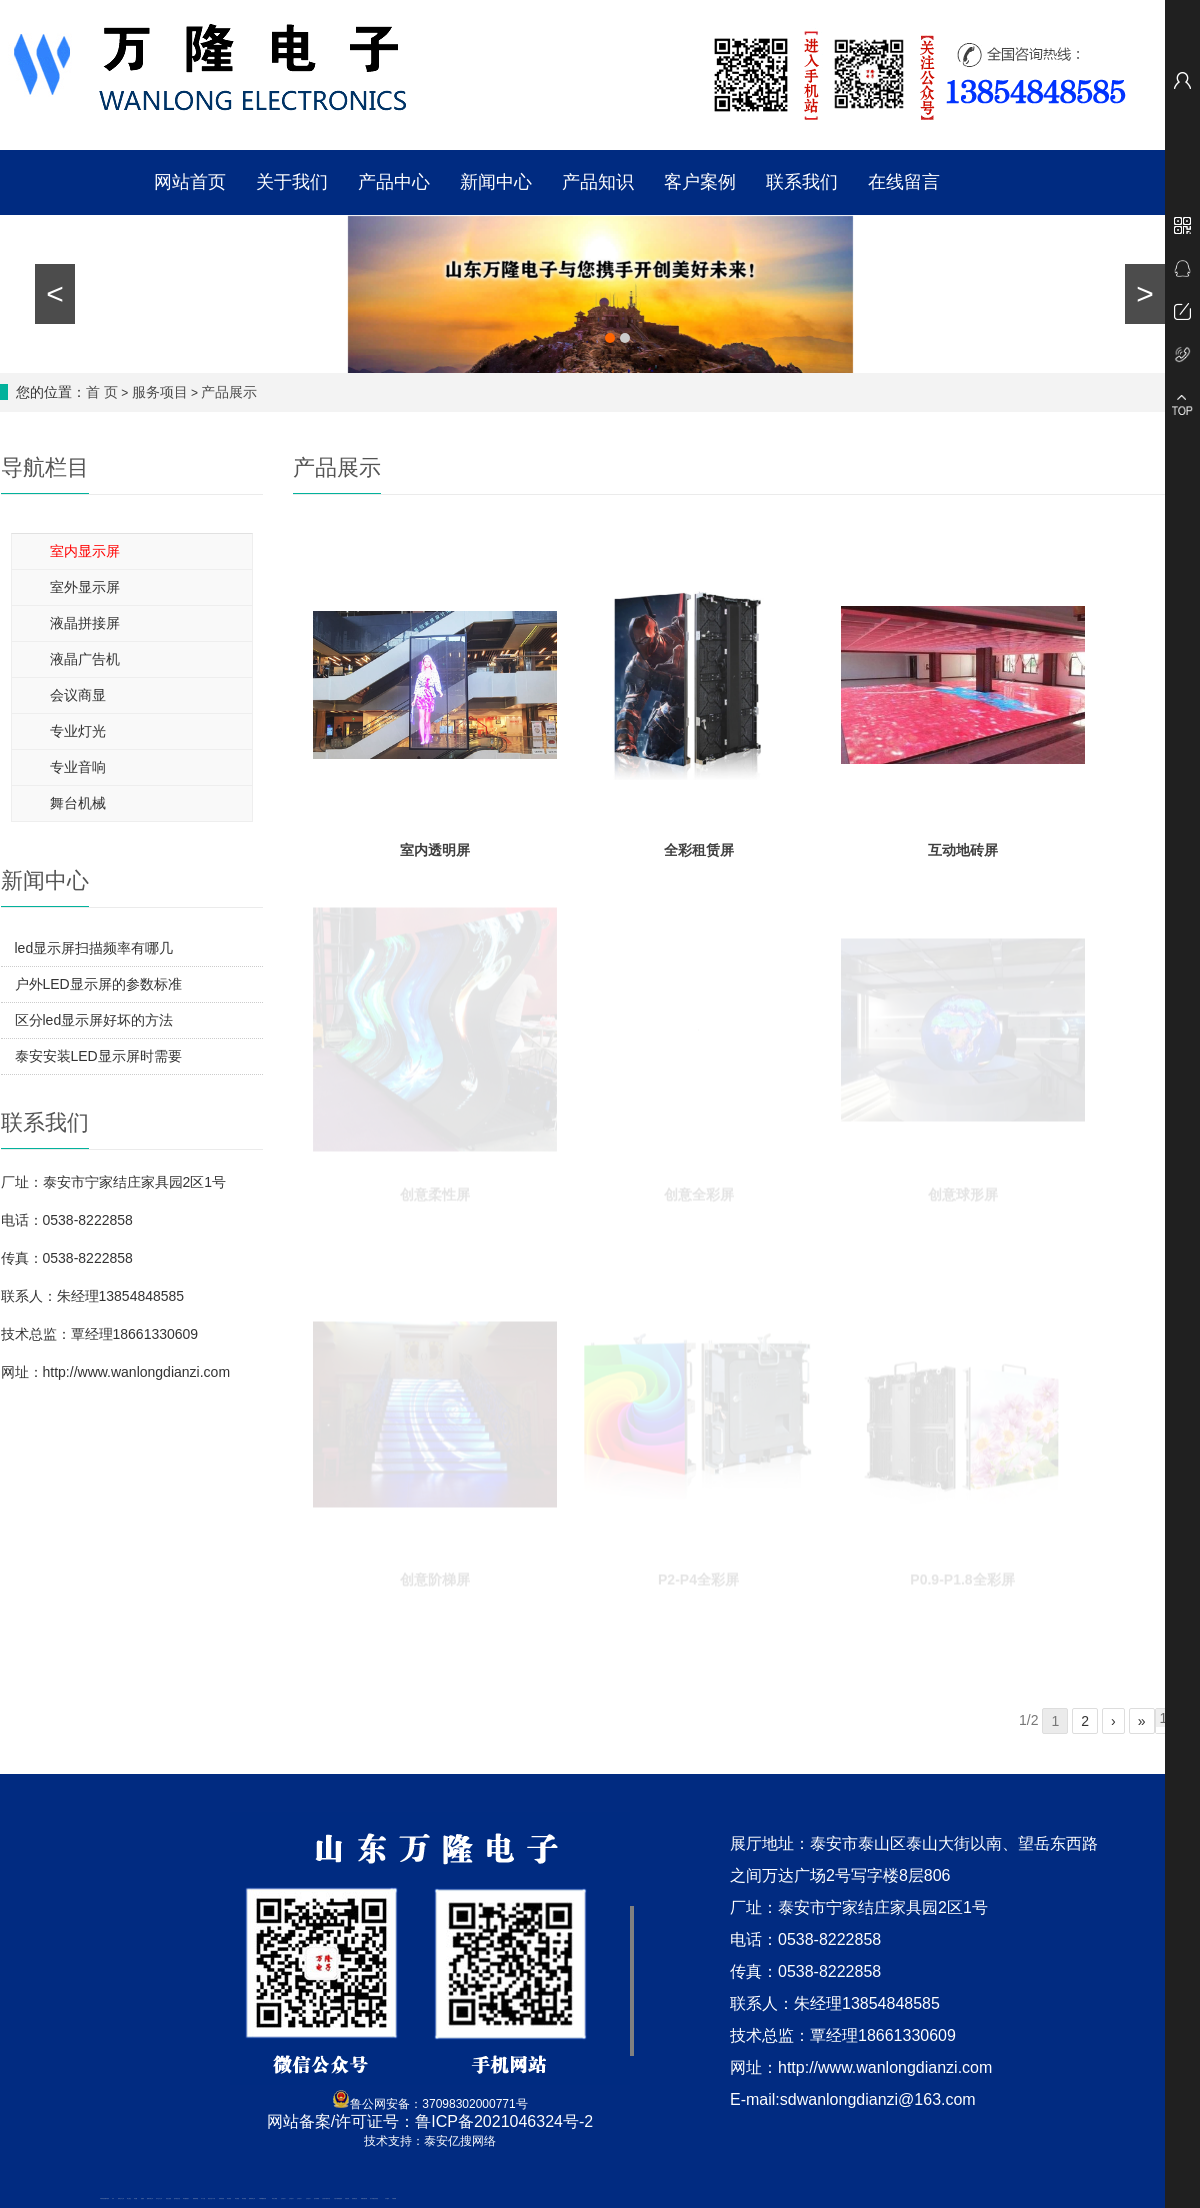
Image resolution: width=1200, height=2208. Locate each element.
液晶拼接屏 (85, 623)
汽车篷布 (387, 2198)
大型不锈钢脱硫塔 (338, 2198)
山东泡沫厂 (283, 2198)
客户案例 (700, 182)
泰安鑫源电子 (186, 2198)
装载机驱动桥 (364, 2198)
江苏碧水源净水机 (326, 2198)
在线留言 (904, 182)
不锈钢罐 (394, 2198)
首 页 (102, 392)
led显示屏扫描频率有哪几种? (94, 953)
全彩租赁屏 (699, 839)
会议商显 (78, 695)
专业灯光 (78, 731)
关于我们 (292, 182)
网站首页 (190, 182)
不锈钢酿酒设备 (262, 2198)
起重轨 (142, 2198)
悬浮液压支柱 (177, 2198)
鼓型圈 (135, 2198)
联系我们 (802, 182)
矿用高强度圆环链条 (104, 2198)
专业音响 (78, 767)
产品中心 (394, 182)
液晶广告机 (85, 659)
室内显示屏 (85, 551)
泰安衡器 (229, 2198)
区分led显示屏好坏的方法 (94, 1020)
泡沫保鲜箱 (316, 2198)
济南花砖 (347, 2198)
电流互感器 (168, 2198)
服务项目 (160, 392)
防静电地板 (221, 2198)
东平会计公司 (159, 2198)
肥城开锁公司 (150, 2198)
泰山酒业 (129, 2198)
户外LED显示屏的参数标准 (98, 984)
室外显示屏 (85, 587)
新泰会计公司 (121, 2198)
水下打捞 (203, 2198)
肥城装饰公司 (252, 2198)
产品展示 (229, 392)
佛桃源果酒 (195, 2198)
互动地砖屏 (963, 839)
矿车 (113, 2198)
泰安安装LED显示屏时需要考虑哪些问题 (98, 1061)
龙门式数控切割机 (374, 2198)
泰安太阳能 (274, 2198)
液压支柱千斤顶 (211, 2198)
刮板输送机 (354, 2198)
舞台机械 (78, 803)
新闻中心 (496, 182)
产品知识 (598, 182)
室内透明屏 (435, 839)
